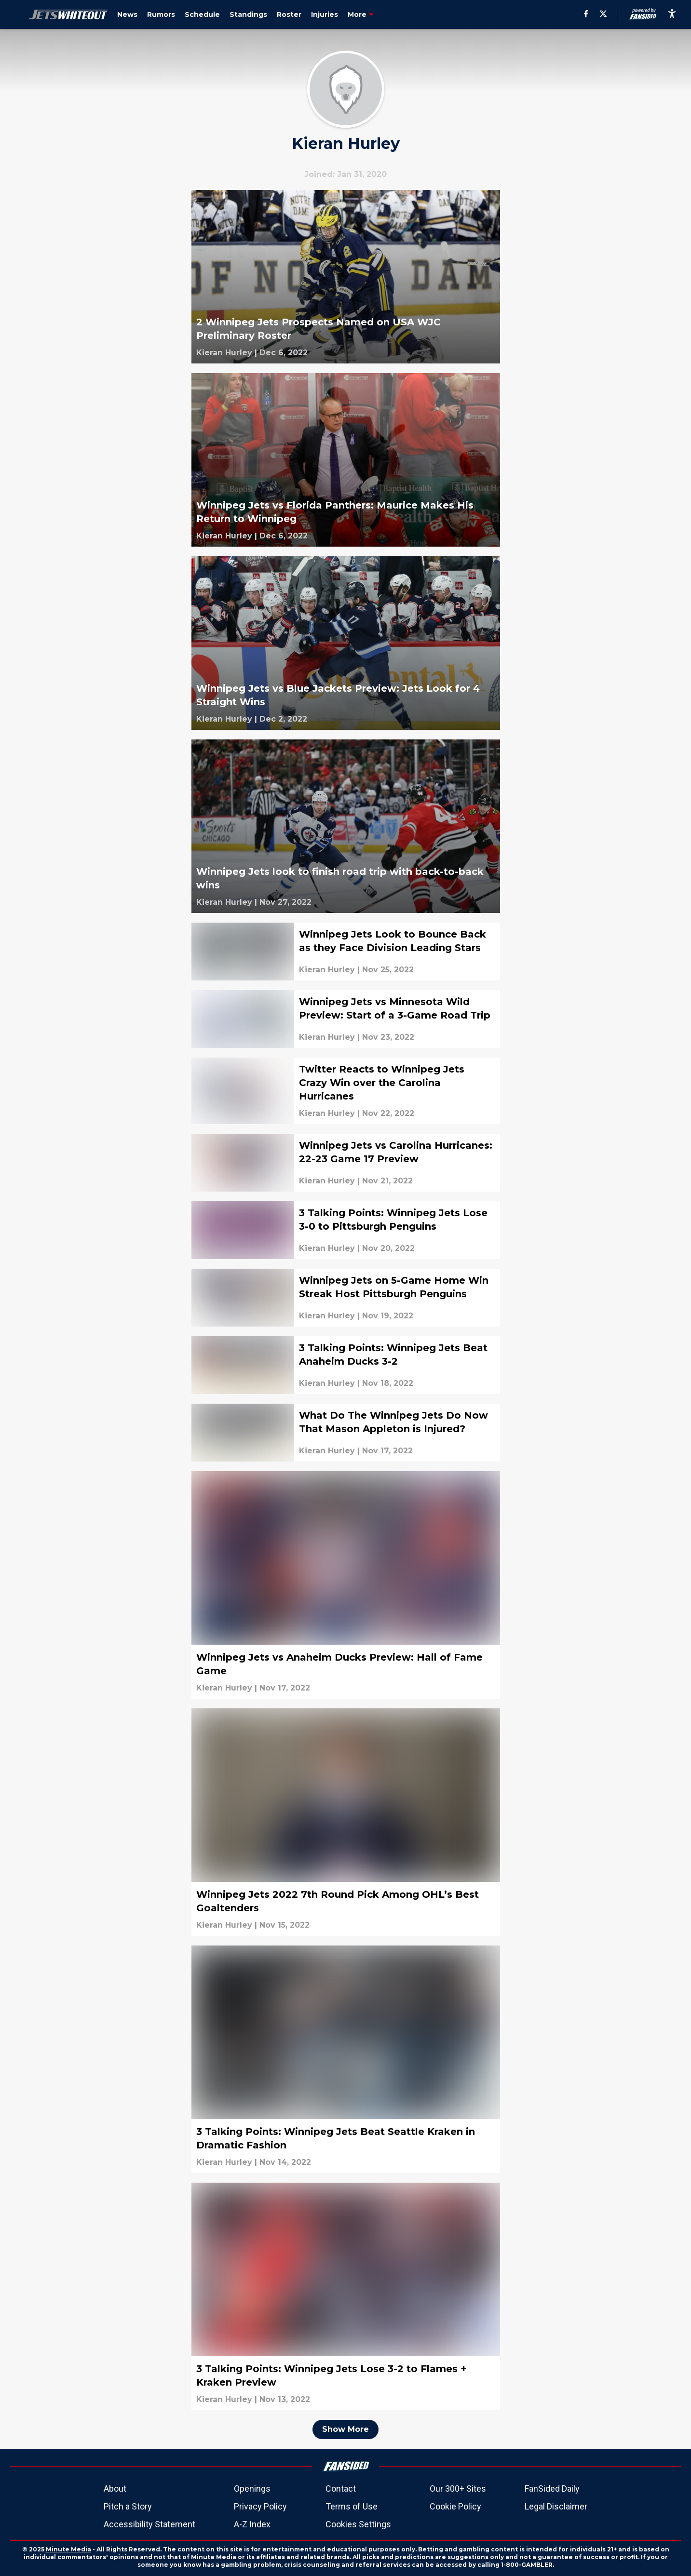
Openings (252, 2488)
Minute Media (68, 2549)
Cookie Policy (455, 2506)
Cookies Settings (358, 2524)
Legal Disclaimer (556, 2506)
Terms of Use (351, 2506)
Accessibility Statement (149, 2524)
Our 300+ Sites (458, 2488)
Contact (340, 2488)
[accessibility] (672, 14)
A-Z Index (252, 2524)
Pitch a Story (128, 2506)
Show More (345, 2429)
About (115, 2488)
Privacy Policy (260, 2506)
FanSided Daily (552, 2488)
